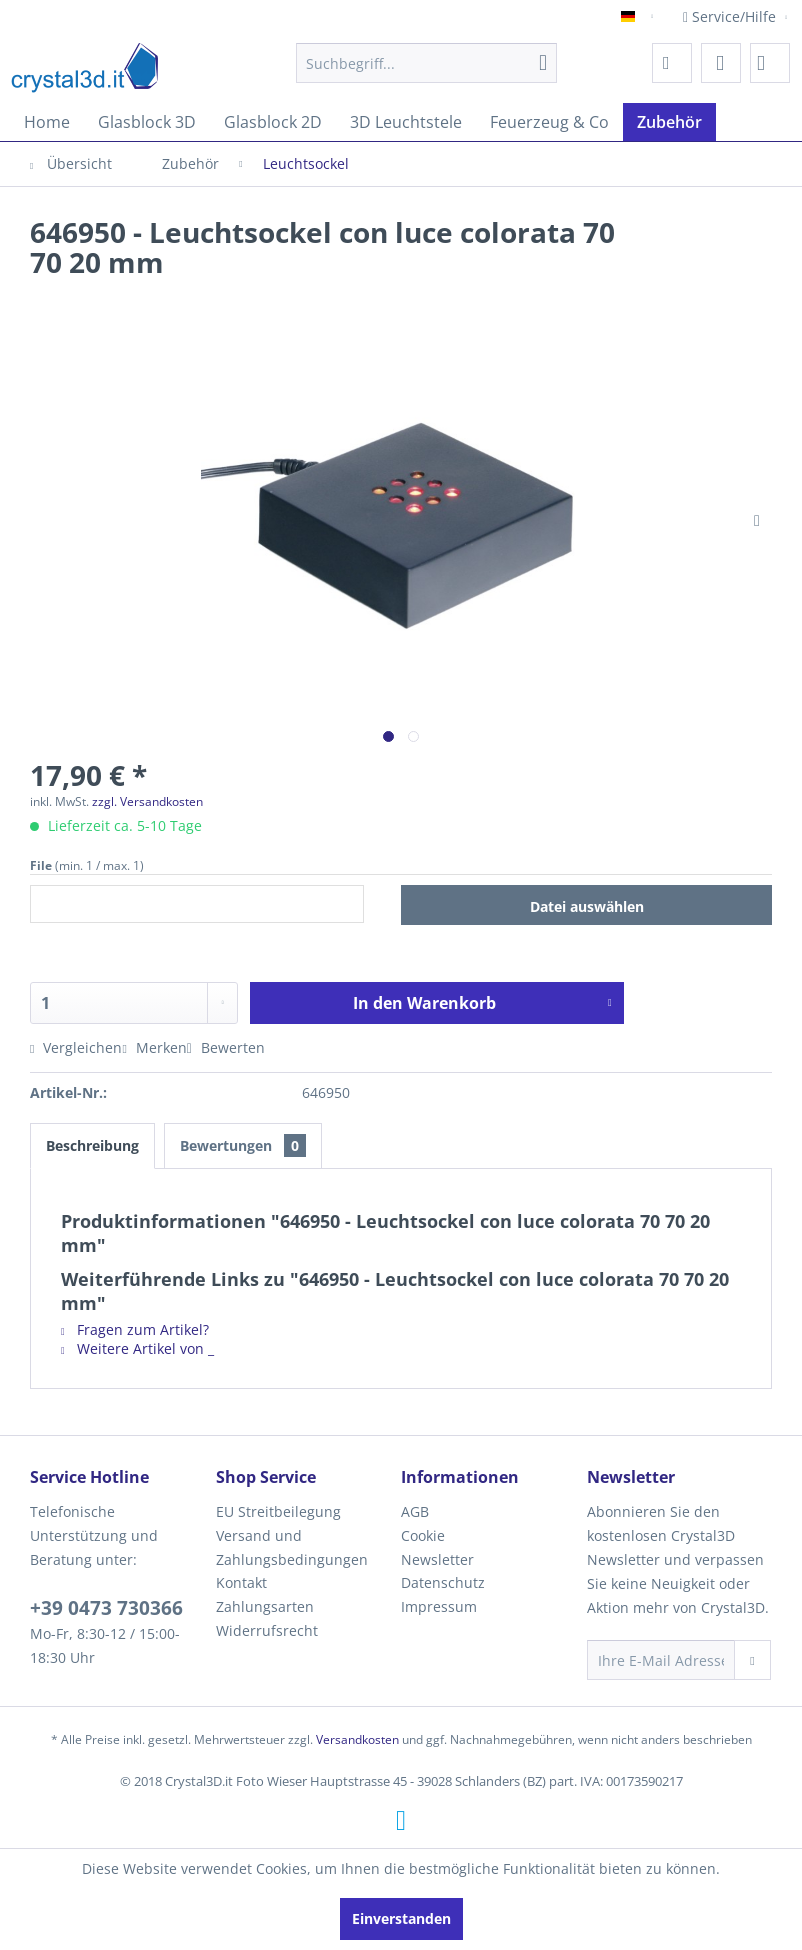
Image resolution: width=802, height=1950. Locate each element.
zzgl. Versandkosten (147, 801)
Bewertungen (243, 1145)
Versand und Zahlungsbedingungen (292, 1547)
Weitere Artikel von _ (137, 1348)
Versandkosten (357, 1739)
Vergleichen (76, 1047)
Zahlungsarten (265, 1606)
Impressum (439, 1606)
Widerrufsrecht (267, 1630)
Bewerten (226, 1047)
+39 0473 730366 (106, 1608)
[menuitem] (426, 63)
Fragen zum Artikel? (135, 1329)
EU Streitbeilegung (278, 1511)
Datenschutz (443, 1582)
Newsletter (437, 1559)
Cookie (423, 1535)
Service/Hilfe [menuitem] (731, 16)
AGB (415, 1511)
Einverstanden (401, 1918)
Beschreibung (92, 1145)
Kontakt (241, 1582)
